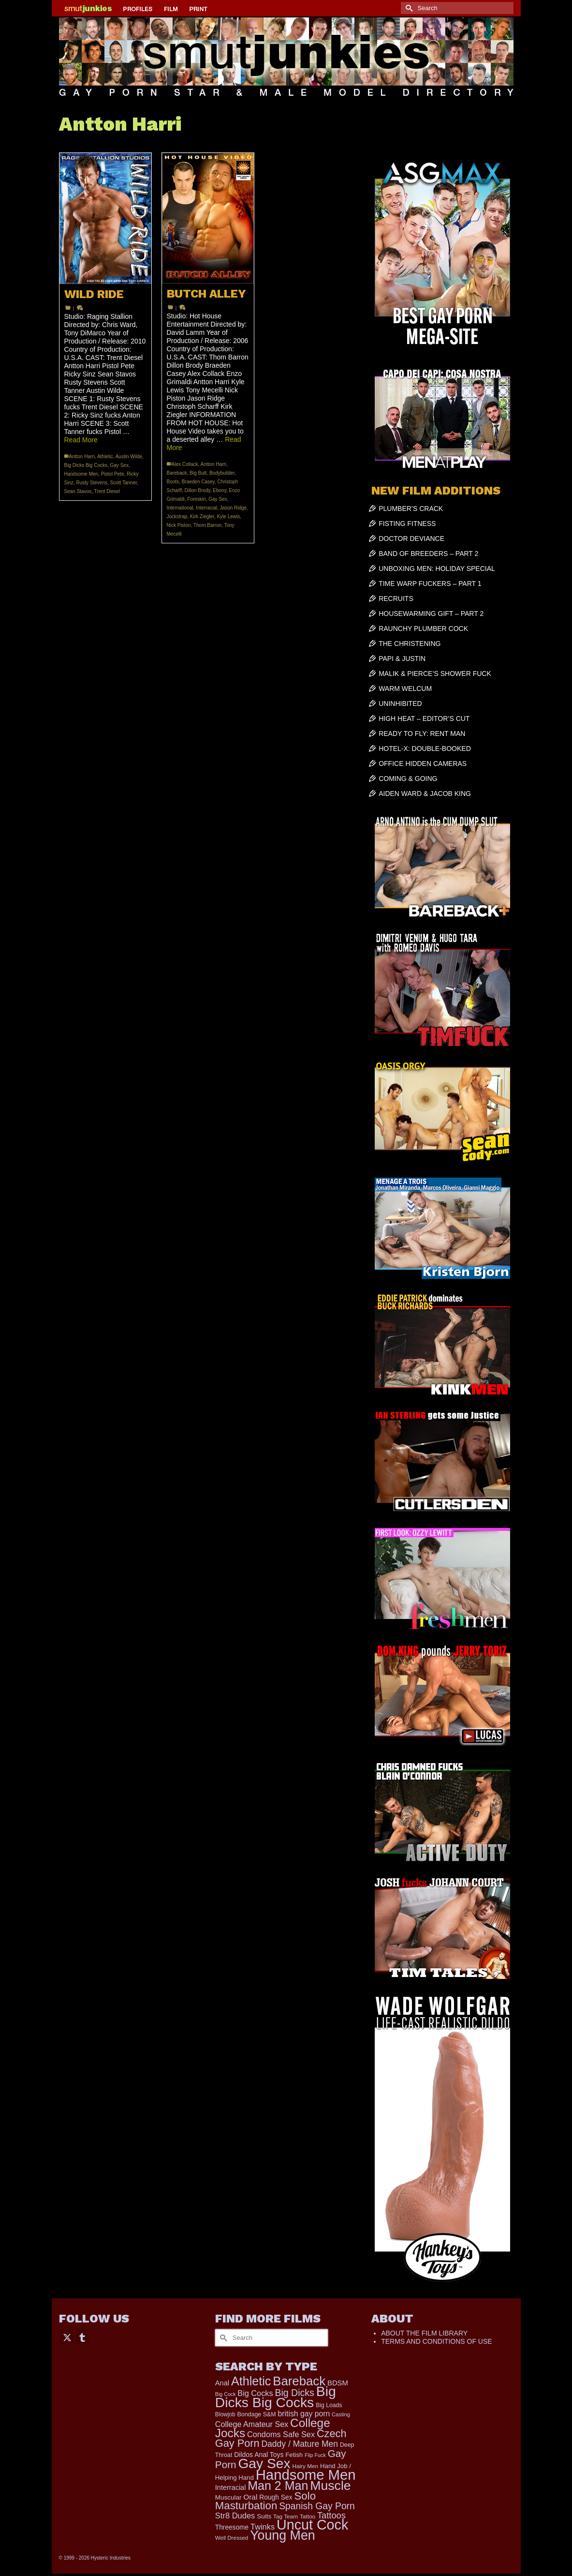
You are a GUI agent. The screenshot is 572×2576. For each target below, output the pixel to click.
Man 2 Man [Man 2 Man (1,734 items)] (278, 2485)
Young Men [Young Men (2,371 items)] (282, 2535)
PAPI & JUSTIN (402, 658)
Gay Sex (119, 465)
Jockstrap (177, 516)
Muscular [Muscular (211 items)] (228, 2497)
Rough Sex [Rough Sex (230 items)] (275, 2497)
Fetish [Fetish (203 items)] (294, 2454)
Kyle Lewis (228, 516)
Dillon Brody (197, 490)
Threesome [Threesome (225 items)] (232, 2527)
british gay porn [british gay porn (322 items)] (304, 2414)
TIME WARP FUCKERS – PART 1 (430, 583)
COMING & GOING (408, 778)
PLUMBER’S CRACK (411, 508)
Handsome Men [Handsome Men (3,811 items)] (306, 2475)
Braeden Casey (198, 481)
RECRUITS (396, 598)
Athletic (105, 456)
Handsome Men (81, 474)
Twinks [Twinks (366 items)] (262, 2526)
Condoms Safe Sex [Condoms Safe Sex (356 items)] (281, 2434)
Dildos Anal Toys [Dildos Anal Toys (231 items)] (258, 2454)
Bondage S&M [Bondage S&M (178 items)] (256, 2414)
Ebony (219, 490)
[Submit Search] (408, 8)
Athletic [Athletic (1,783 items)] (251, 2381)
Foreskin (196, 499)
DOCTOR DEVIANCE (411, 538)
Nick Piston (179, 525)
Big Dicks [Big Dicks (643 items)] (294, 2392)
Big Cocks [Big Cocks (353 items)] (255, 2393)
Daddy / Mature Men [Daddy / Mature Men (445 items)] (299, 2444)
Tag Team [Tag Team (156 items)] (285, 2516)
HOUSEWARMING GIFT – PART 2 (431, 613)
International (180, 507)
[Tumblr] (82, 2336)
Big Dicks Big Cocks (85, 465)
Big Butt (198, 473)
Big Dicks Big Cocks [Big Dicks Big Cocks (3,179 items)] (275, 2396)
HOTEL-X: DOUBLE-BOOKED (425, 748)
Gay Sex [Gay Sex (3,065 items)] (264, 2463)
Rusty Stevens (91, 482)
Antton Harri (82, 456)
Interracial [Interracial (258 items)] (230, 2487)
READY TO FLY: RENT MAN (422, 733)
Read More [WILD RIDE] (81, 440)
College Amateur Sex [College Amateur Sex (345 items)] (251, 2424)
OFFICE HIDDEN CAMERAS (423, 763)
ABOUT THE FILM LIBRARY (424, 2333)
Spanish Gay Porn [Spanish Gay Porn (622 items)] (317, 2506)
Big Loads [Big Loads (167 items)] (329, 2405)
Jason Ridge (233, 507)
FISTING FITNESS (407, 523)
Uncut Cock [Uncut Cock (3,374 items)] (312, 2524)
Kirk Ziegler (202, 516)
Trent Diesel (107, 491)
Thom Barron (207, 525)
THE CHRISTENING (409, 643)
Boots (173, 481)
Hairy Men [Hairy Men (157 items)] (305, 2466)
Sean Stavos (78, 491)
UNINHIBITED (400, 703)
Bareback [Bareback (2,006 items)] (299, 2381)
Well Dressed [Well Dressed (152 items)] (231, 2538)
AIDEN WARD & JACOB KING (425, 793)
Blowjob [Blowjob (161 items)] (225, 2414)
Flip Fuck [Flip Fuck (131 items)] (315, 2455)
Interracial (206, 507)
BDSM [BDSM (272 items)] (337, 2383)
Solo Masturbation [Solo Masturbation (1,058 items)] (265, 2501)
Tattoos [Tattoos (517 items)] (331, 2515)
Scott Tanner (123, 482)
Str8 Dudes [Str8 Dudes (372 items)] (235, 2515)
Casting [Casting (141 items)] (341, 2414)
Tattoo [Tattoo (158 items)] (307, 2516)
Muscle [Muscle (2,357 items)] (330, 2485)
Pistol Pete (112, 474)
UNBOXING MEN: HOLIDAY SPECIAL (437, 568)
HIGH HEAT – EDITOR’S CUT (424, 718)
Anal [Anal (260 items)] (222, 2383)
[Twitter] (67, 2336)
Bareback (177, 473)
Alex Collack (185, 464)
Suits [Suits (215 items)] (264, 2516)
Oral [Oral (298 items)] (250, 2497)
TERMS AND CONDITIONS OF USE (436, 2341)
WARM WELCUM (405, 688)
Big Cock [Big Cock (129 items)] (225, 2394)
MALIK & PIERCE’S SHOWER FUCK (435, 673)
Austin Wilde (129, 456)
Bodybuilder (222, 473)
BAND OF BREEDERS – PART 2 (428, 553)
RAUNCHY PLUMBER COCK (423, 628)
